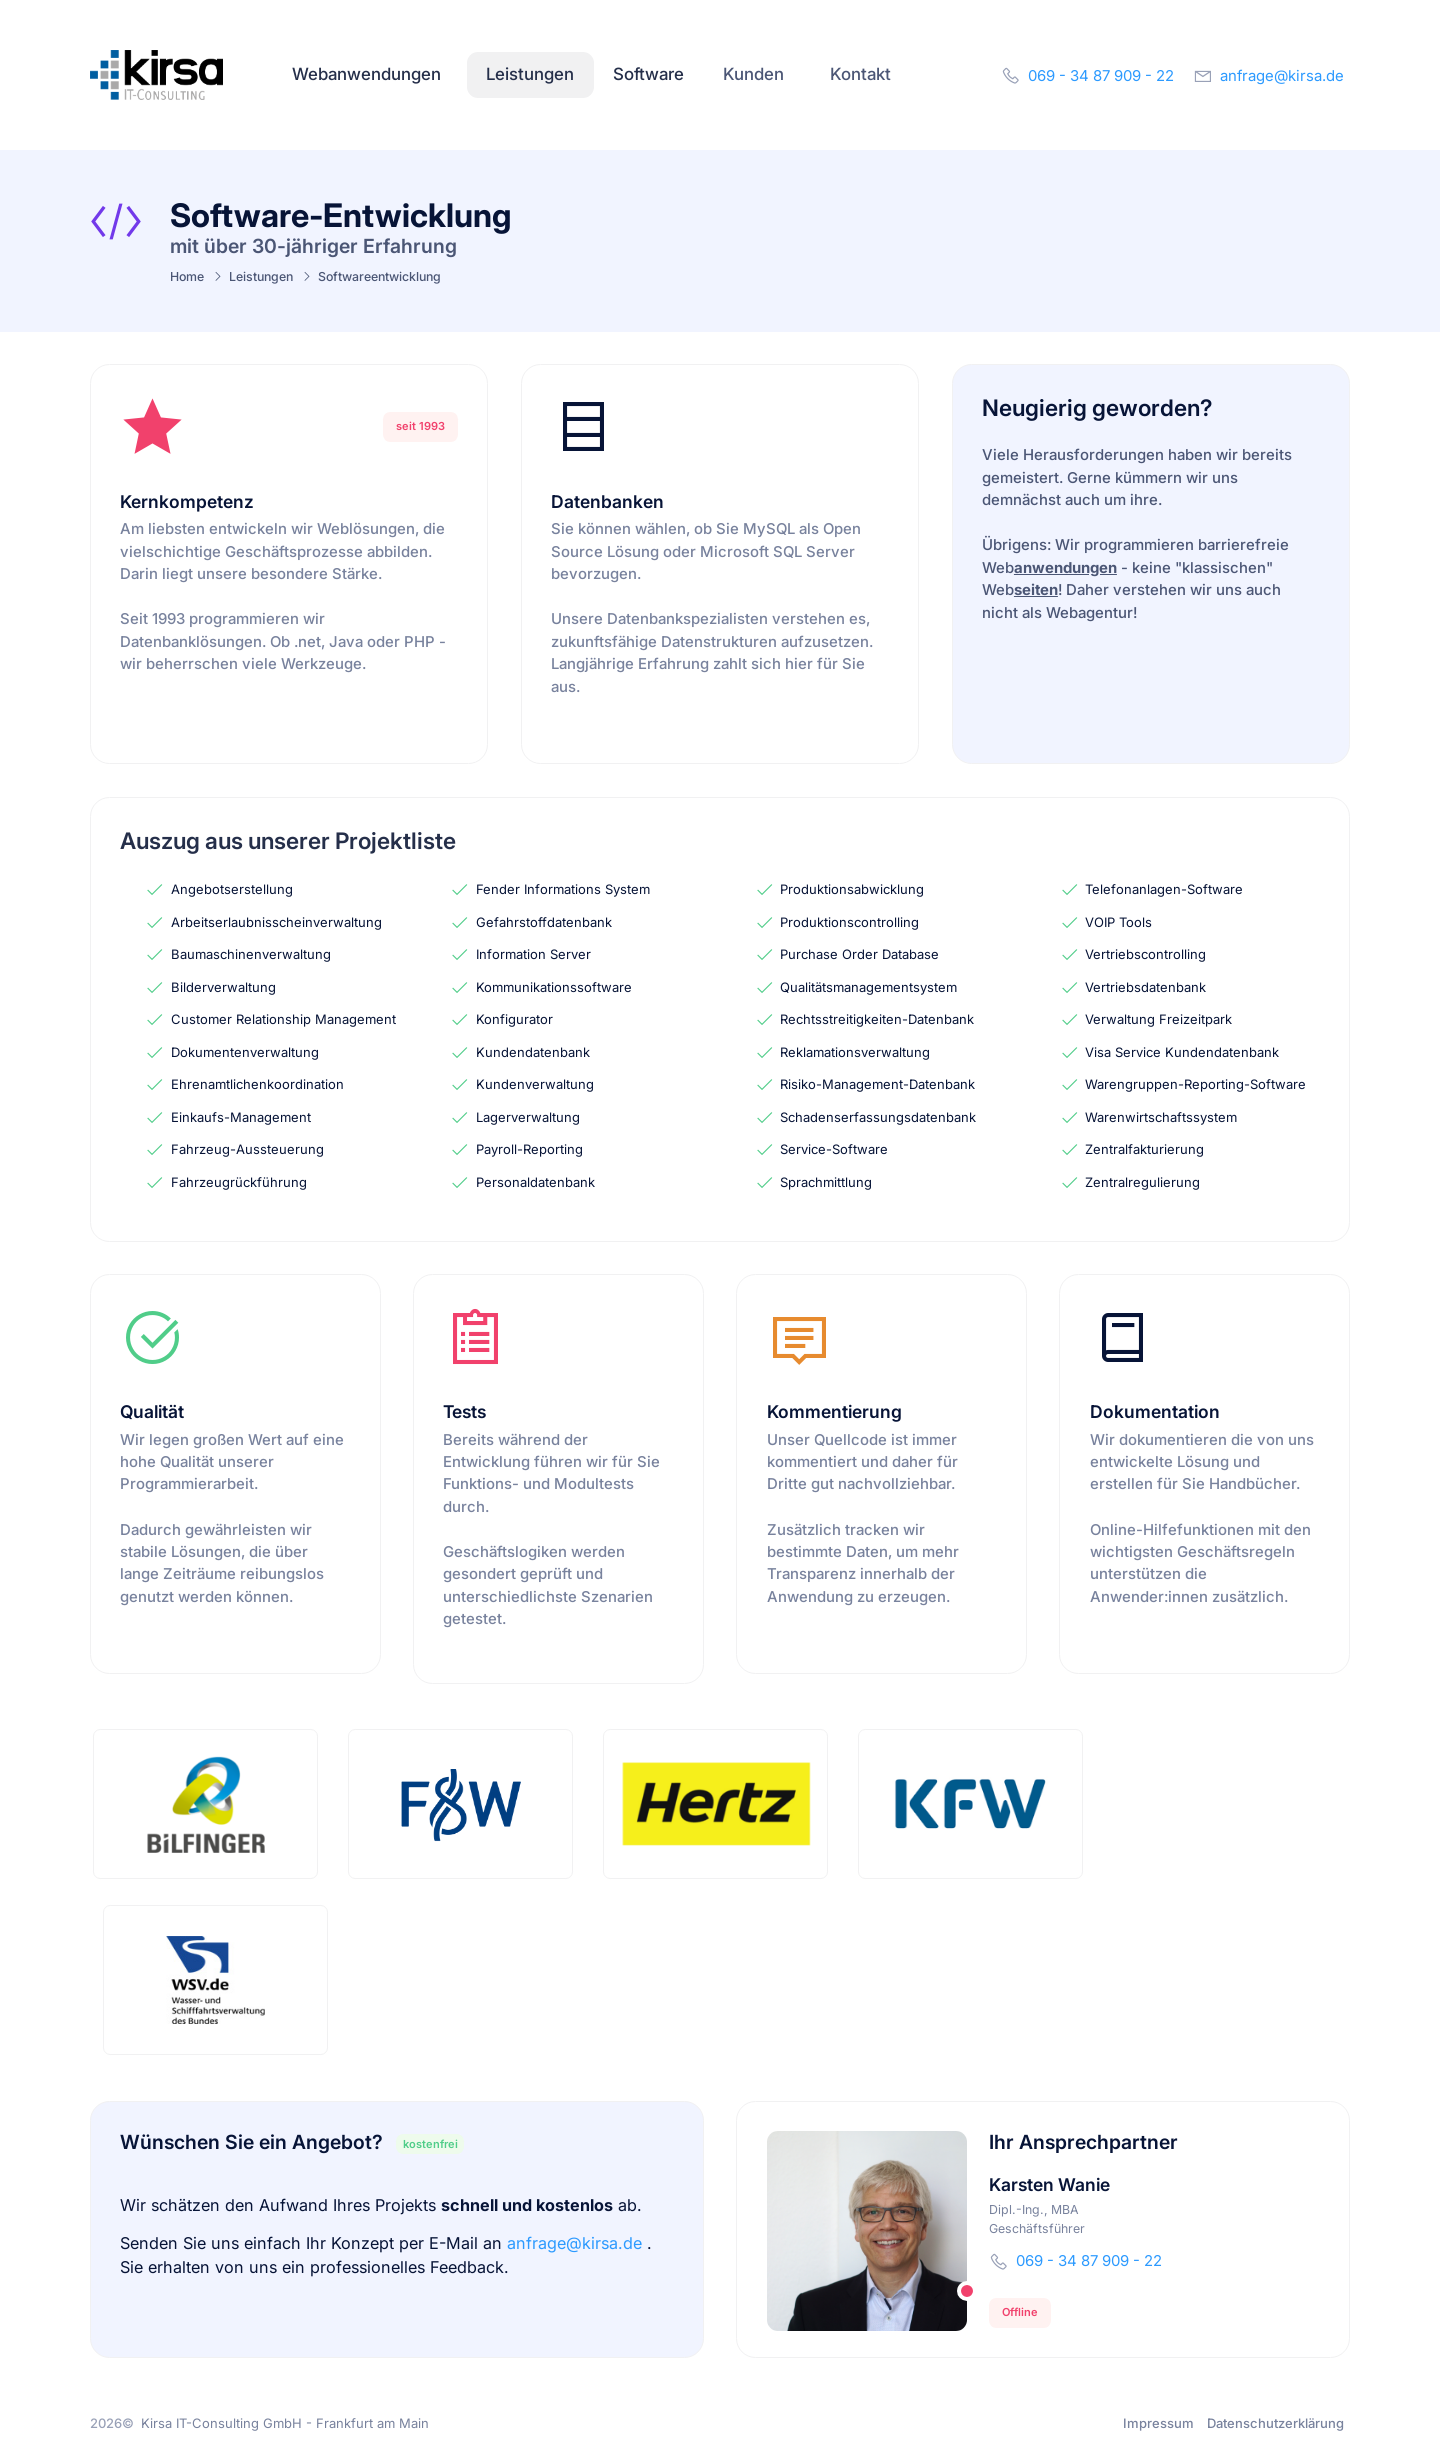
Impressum (1158, 2423)
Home (187, 276)
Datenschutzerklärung (1275, 2423)
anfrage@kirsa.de (577, 2243)
